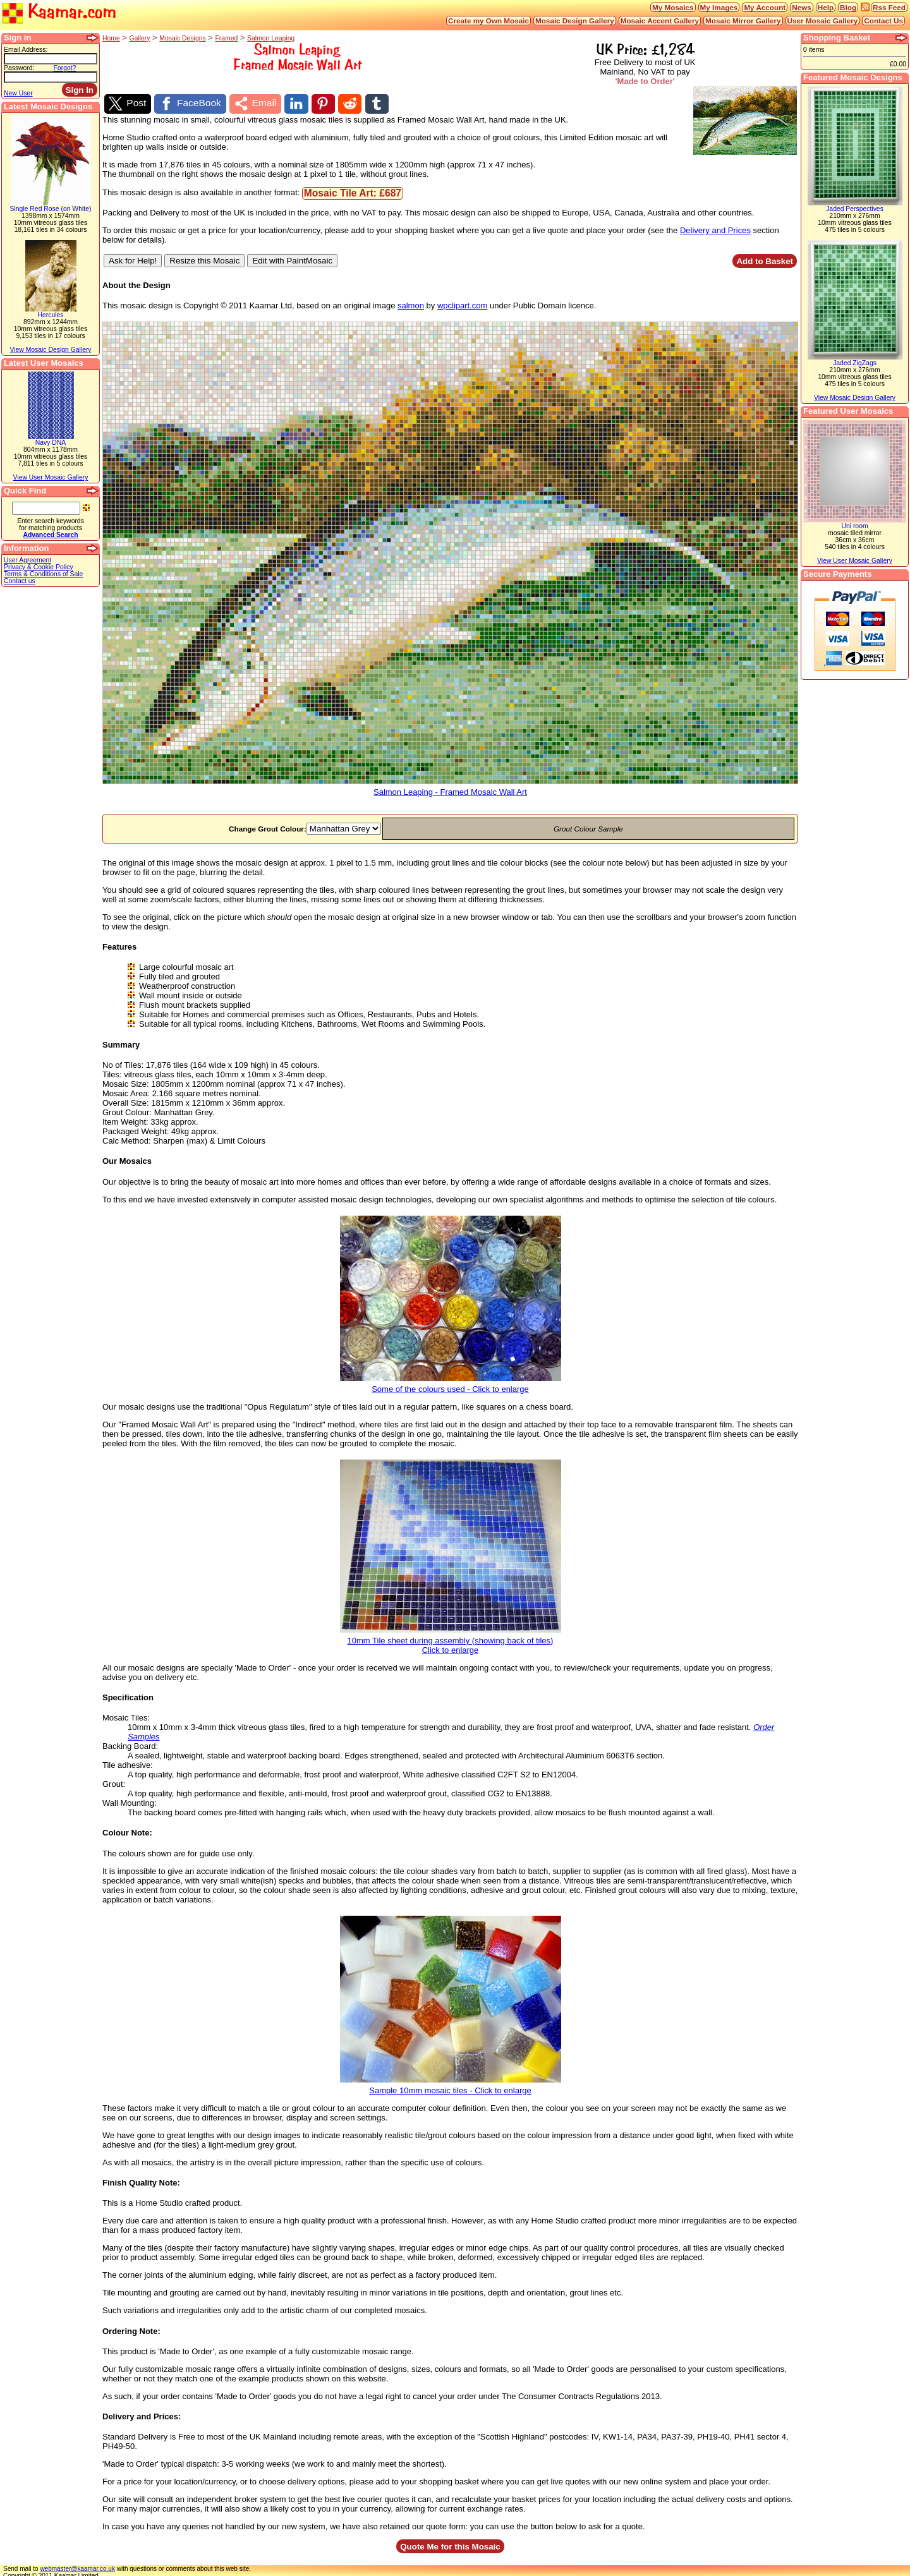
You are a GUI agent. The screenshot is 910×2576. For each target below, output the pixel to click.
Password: (19, 67)
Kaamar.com (59, 12)
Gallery (140, 38)
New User (18, 93)
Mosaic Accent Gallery (660, 20)
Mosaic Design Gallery (574, 20)
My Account (765, 7)
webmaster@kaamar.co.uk (77, 2565)
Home (111, 38)
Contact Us (883, 20)
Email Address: (25, 49)
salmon (410, 302)
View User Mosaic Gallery (50, 477)
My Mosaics (673, 7)
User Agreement (27, 560)
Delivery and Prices (715, 227)
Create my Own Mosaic (488, 20)
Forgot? (65, 67)
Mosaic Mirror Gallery (743, 20)
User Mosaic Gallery (822, 20)
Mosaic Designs (182, 38)
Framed (226, 38)
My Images (719, 7)
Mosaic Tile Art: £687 (352, 189)
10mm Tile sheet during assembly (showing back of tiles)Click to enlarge (450, 1637)
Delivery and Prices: (141, 2413)
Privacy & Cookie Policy (38, 567)
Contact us (19, 580)
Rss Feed (889, 7)
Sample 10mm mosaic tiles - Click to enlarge (450, 2083)
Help (826, 7)
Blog (848, 7)
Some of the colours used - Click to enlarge (450, 1381)
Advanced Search (50, 534)
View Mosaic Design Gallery (50, 349)
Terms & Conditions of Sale (43, 574)
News (801, 7)
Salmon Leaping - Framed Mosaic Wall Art (450, 785)
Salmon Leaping (270, 38)
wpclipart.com (462, 302)
